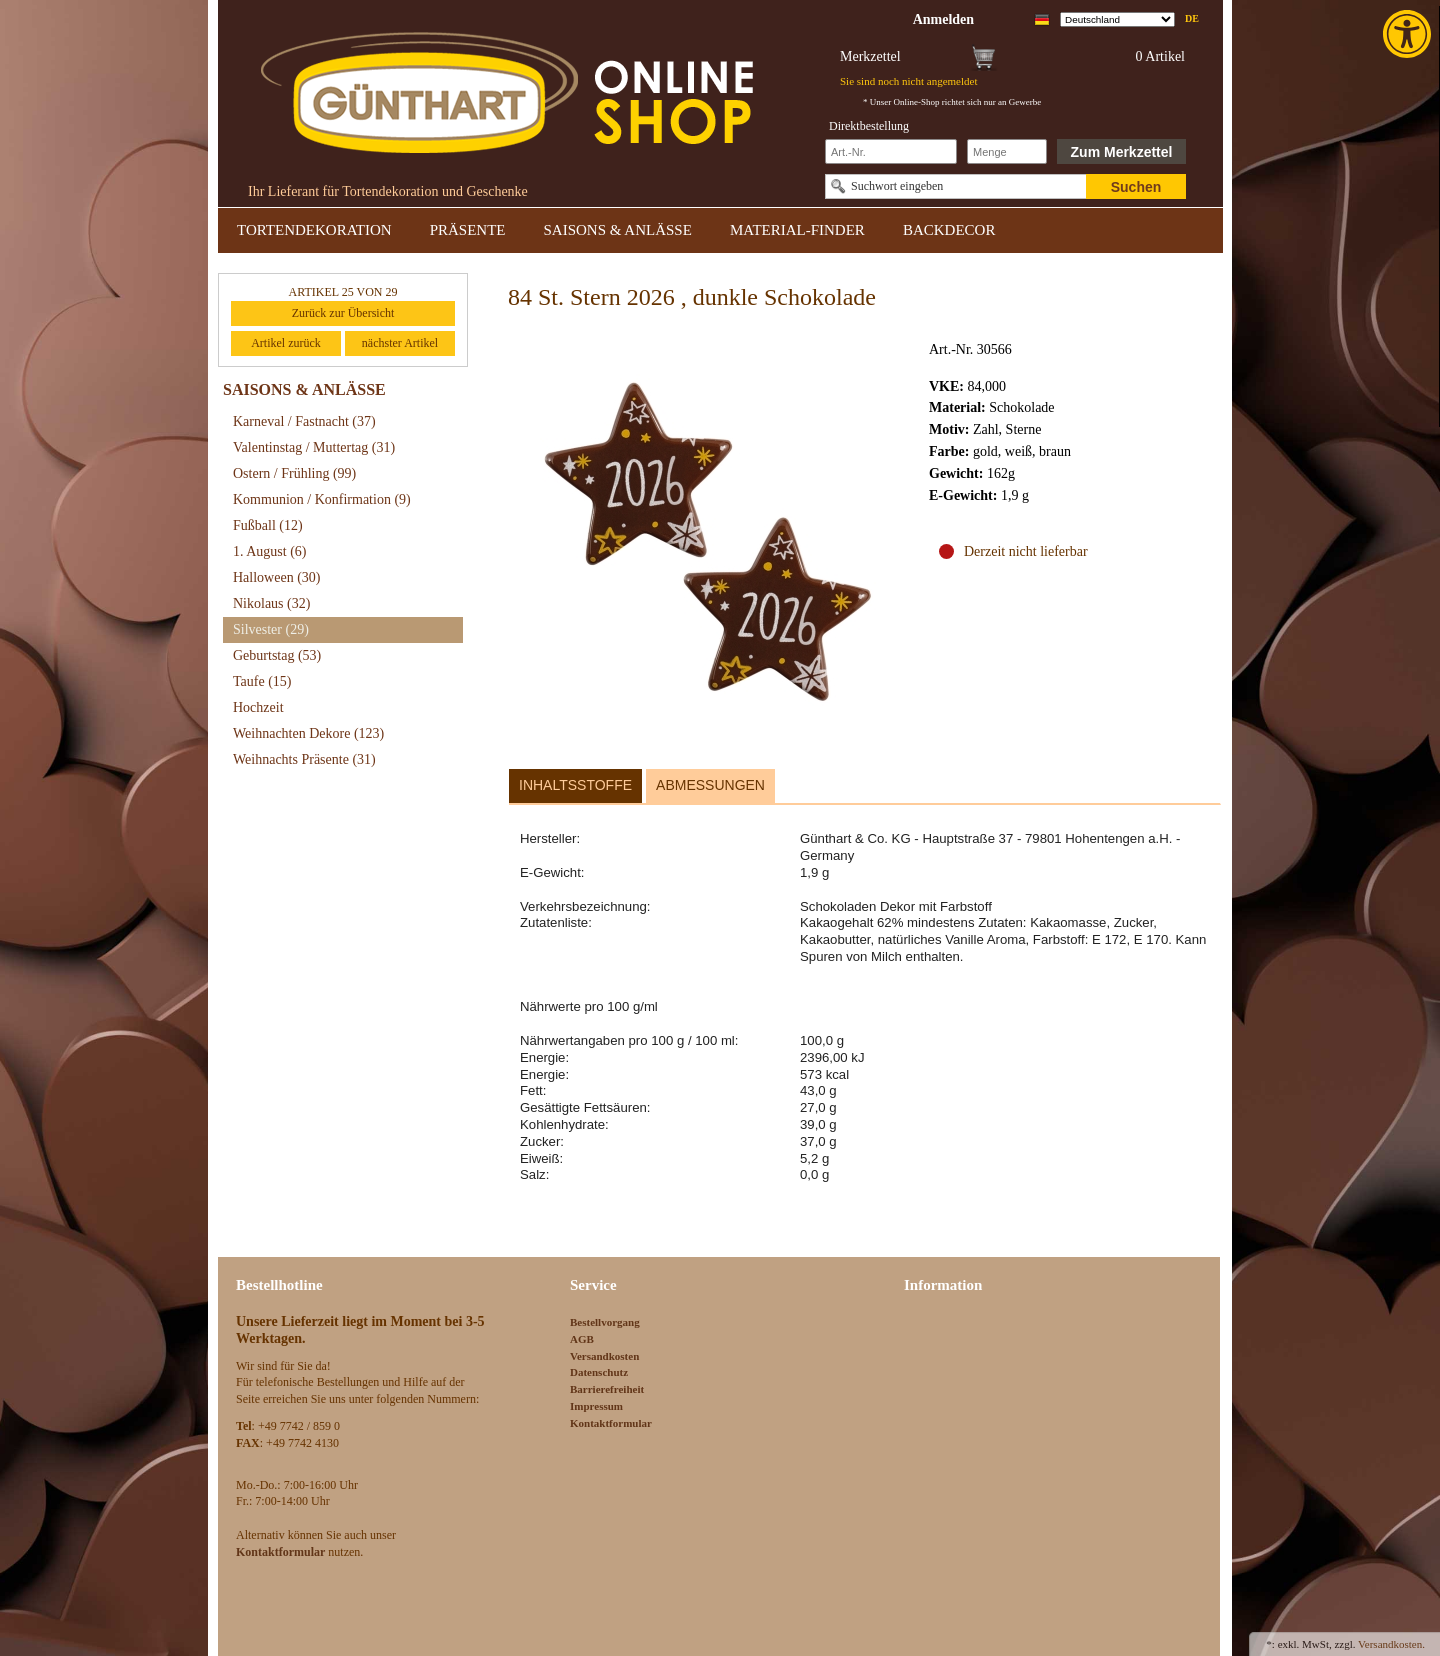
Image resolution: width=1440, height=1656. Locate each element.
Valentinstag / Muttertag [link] (314, 447)
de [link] (1192, 18)
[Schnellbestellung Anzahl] (1007, 151)
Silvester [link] (271, 629)
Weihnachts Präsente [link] (304, 759)
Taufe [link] (262, 681)
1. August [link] (270, 551)
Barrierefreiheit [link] (607, 1389)
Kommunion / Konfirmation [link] (322, 499)
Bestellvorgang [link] (605, 1322)
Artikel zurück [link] (286, 343)
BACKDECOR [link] (949, 230)
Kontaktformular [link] (611, 1423)
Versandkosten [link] (604, 1356)
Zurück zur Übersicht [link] (343, 313)
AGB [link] (582, 1339)
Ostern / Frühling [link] (294, 473)
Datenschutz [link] (599, 1372)
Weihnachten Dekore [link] (308, 733)
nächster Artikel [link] (400, 343)
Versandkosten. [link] (1391, 1644)
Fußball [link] (268, 525)
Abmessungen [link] (710, 785)
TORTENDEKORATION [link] (314, 230)
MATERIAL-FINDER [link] (797, 230)
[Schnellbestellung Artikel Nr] (891, 151)
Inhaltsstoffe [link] (575, 785)
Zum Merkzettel (1122, 152)
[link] (1409, 34)
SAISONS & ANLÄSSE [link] (618, 230)
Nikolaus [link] (271, 603)
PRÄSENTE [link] (468, 230)
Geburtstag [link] (277, 655)
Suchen (1136, 187)
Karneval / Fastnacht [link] (304, 421)
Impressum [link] (596, 1406)
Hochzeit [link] (258, 707)
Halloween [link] (276, 577)
